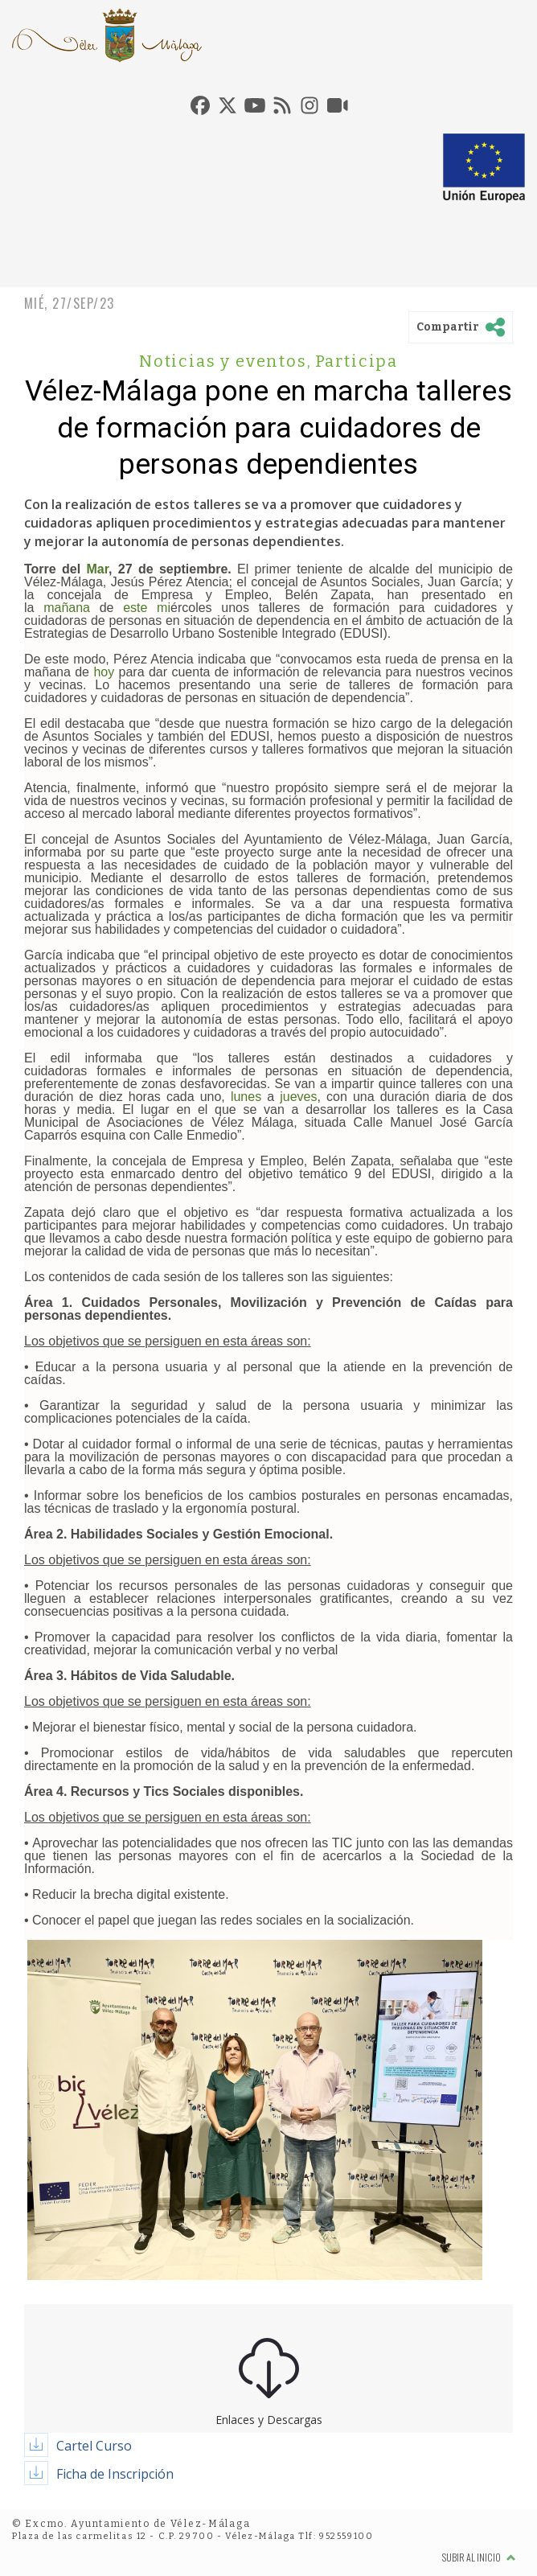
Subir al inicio (479, 2557)
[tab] (200, 105)
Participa (356, 361)
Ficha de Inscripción (115, 2474)
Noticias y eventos (225, 361)
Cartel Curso (94, 2446)
